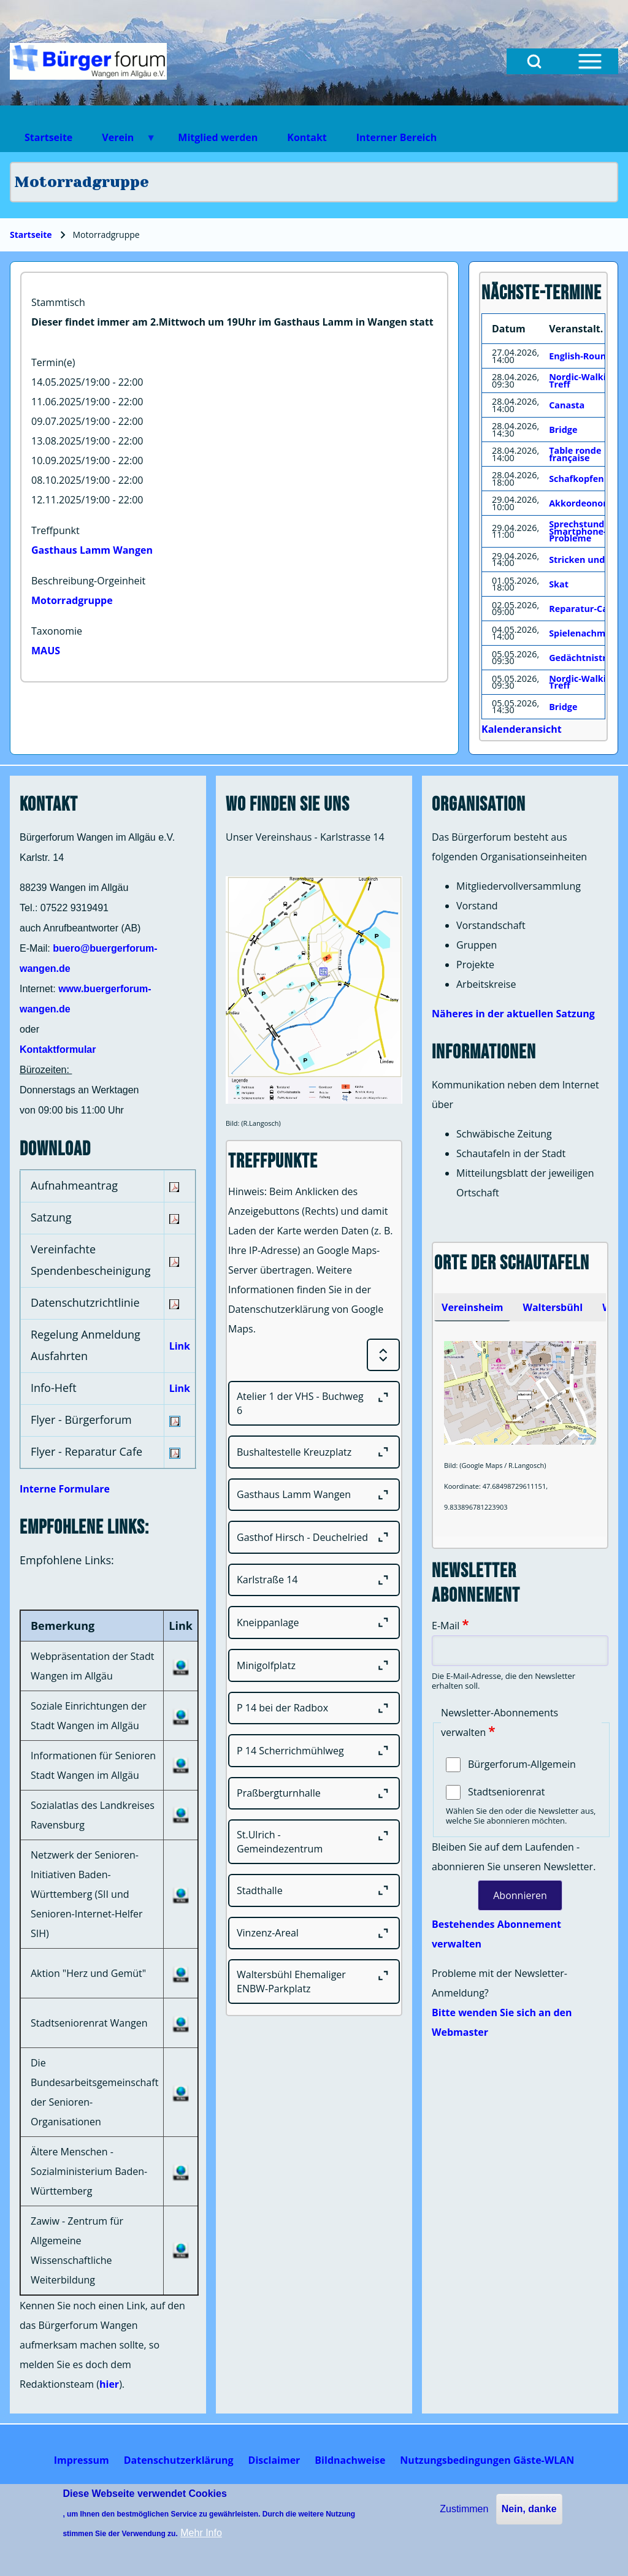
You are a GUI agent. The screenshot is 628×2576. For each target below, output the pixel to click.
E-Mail (445, 1625)
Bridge (563, 429)
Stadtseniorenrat (506, 1791)
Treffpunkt (55, 530)
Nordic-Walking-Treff (584, 380)
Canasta (566, 405)
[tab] (472, 1307)
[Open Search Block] (534, 61)
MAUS (45, 650)
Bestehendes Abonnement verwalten (496, 1934)
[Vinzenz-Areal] (314, 1933)
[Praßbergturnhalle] (314, 1793)
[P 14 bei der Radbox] (314, 1708)
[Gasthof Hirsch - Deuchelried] (314, 1537)
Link (179, 1346)
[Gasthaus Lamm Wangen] (314, 1495)
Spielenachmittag (587, 633)
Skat (559, 584)
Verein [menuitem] (121, 141)
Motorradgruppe (72, 600)
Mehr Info (201, 2533)
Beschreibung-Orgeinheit (88, 580)
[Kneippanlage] (314, 1622)
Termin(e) (53, 362)
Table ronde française (575, 454)
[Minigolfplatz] (314, 1665)
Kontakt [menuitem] (307, 137)
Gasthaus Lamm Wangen (92, 550)
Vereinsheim (472, 1307)
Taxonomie (56, 631)
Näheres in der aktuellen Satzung (513, 1013)
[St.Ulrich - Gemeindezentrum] (314, 1841)
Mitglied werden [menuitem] (218, 137)
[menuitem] (82, 2460)
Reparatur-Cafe (582, 608)
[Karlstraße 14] (314, 1580)
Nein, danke (529, 2509)
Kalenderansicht (521, 729)
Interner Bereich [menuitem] (396, 137)
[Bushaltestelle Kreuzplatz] (314, 1452)
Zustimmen (464, 2509)
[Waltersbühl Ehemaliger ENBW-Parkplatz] (314, 1981)
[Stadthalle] (314, 1890)
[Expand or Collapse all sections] (383, 1355)
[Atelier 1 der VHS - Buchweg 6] (314, 1403)
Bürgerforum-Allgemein (522, 1764)
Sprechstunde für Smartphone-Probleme (587, 531)
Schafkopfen (576, 478)
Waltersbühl (553, 1307)
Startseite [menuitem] (48, 137)
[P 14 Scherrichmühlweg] (314, 1750)
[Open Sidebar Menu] (590, 61)
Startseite (31, 234)
